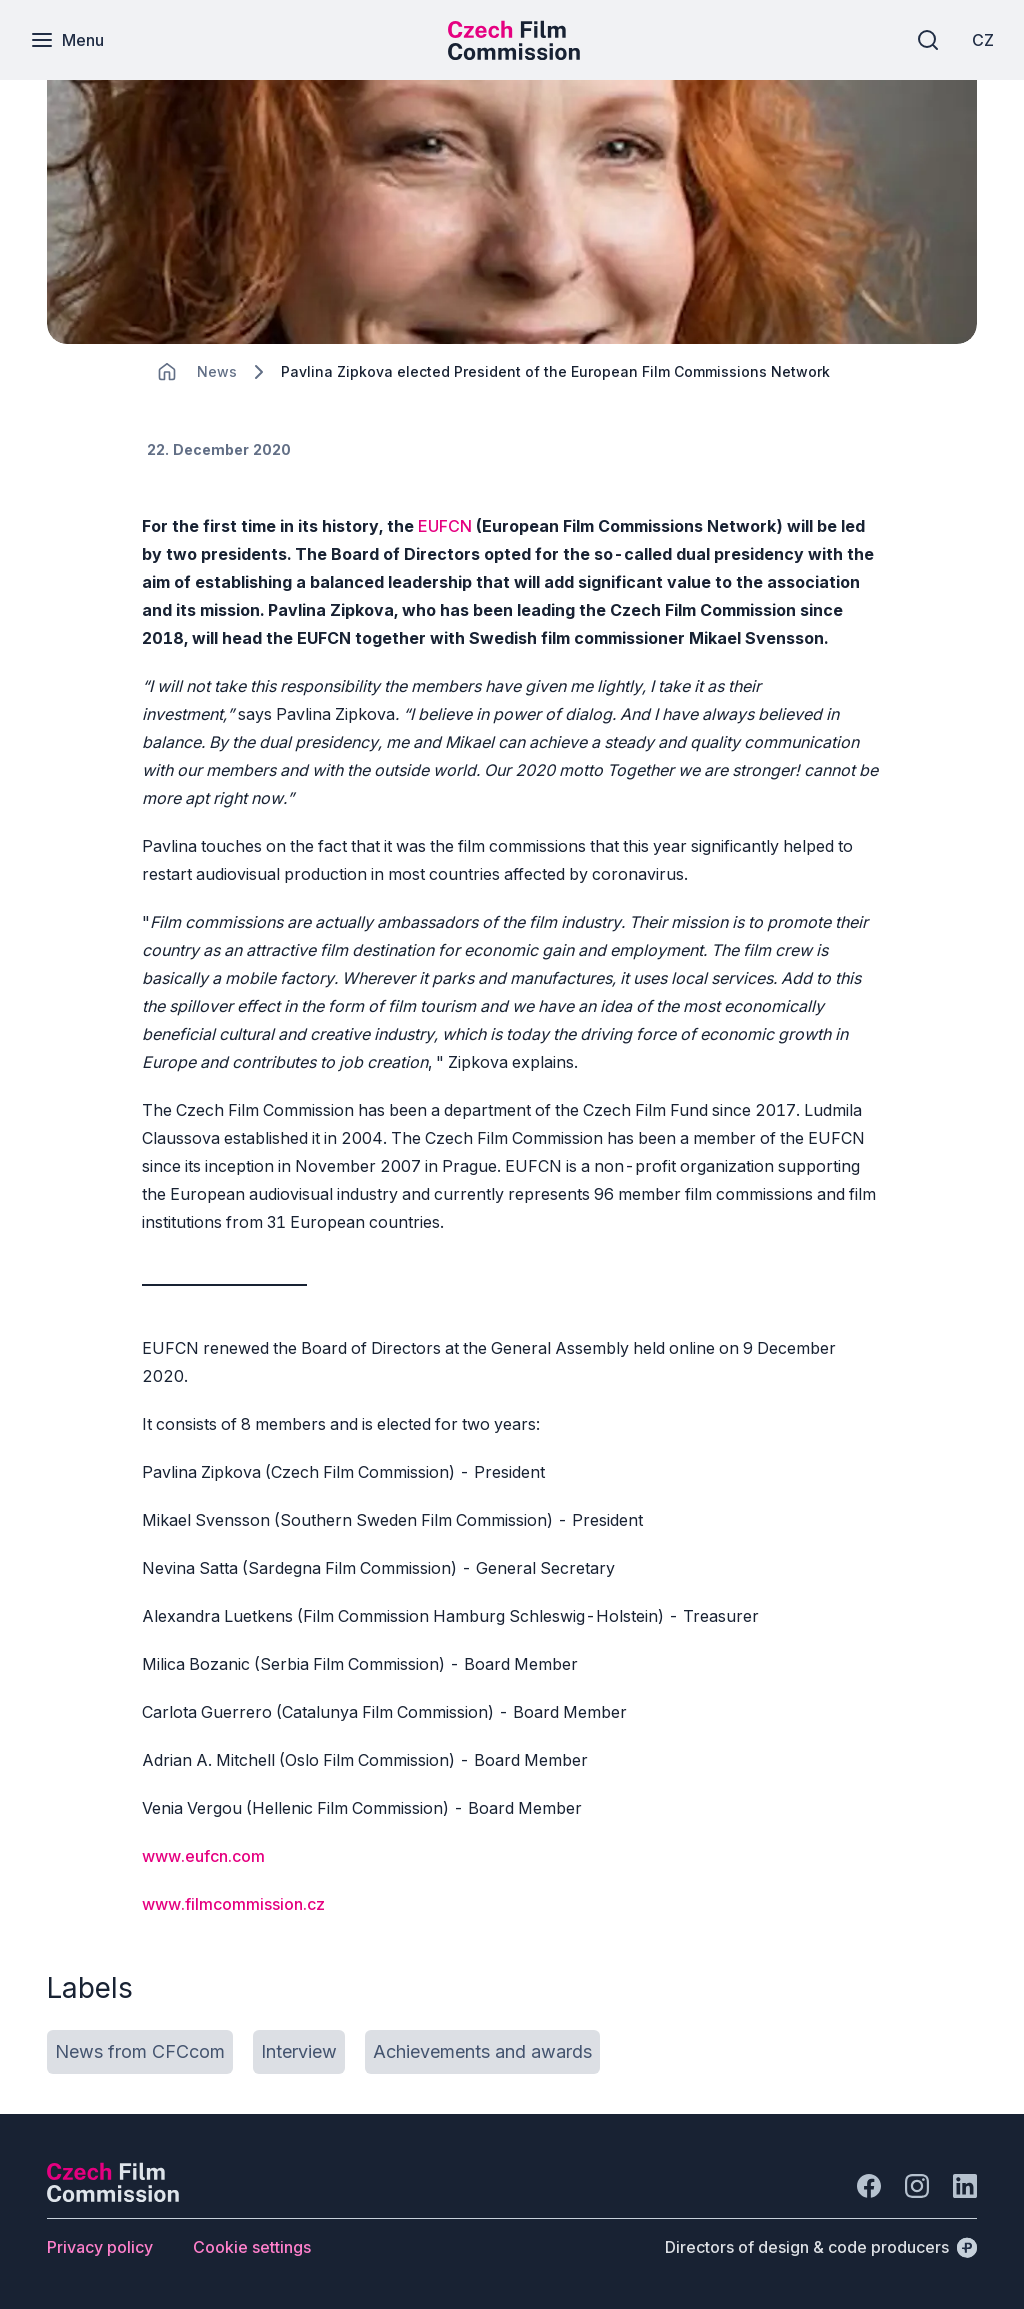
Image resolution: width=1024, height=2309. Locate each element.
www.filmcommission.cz (233, 1904)
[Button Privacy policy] (100, 2247)
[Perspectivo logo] (113, 2196)
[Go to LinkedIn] (965, 2186)
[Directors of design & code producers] (821, 2247)
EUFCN (445, 526)
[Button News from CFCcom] (140, 2052)
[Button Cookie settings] (252, 2247)
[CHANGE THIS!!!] (167, 372)
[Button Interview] (299, 2052)
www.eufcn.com (203, 1856)
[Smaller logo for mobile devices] (514, 54)
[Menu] (67, 40)
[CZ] (983, 40)
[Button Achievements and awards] (482, 2052)
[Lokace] (217, 371)
